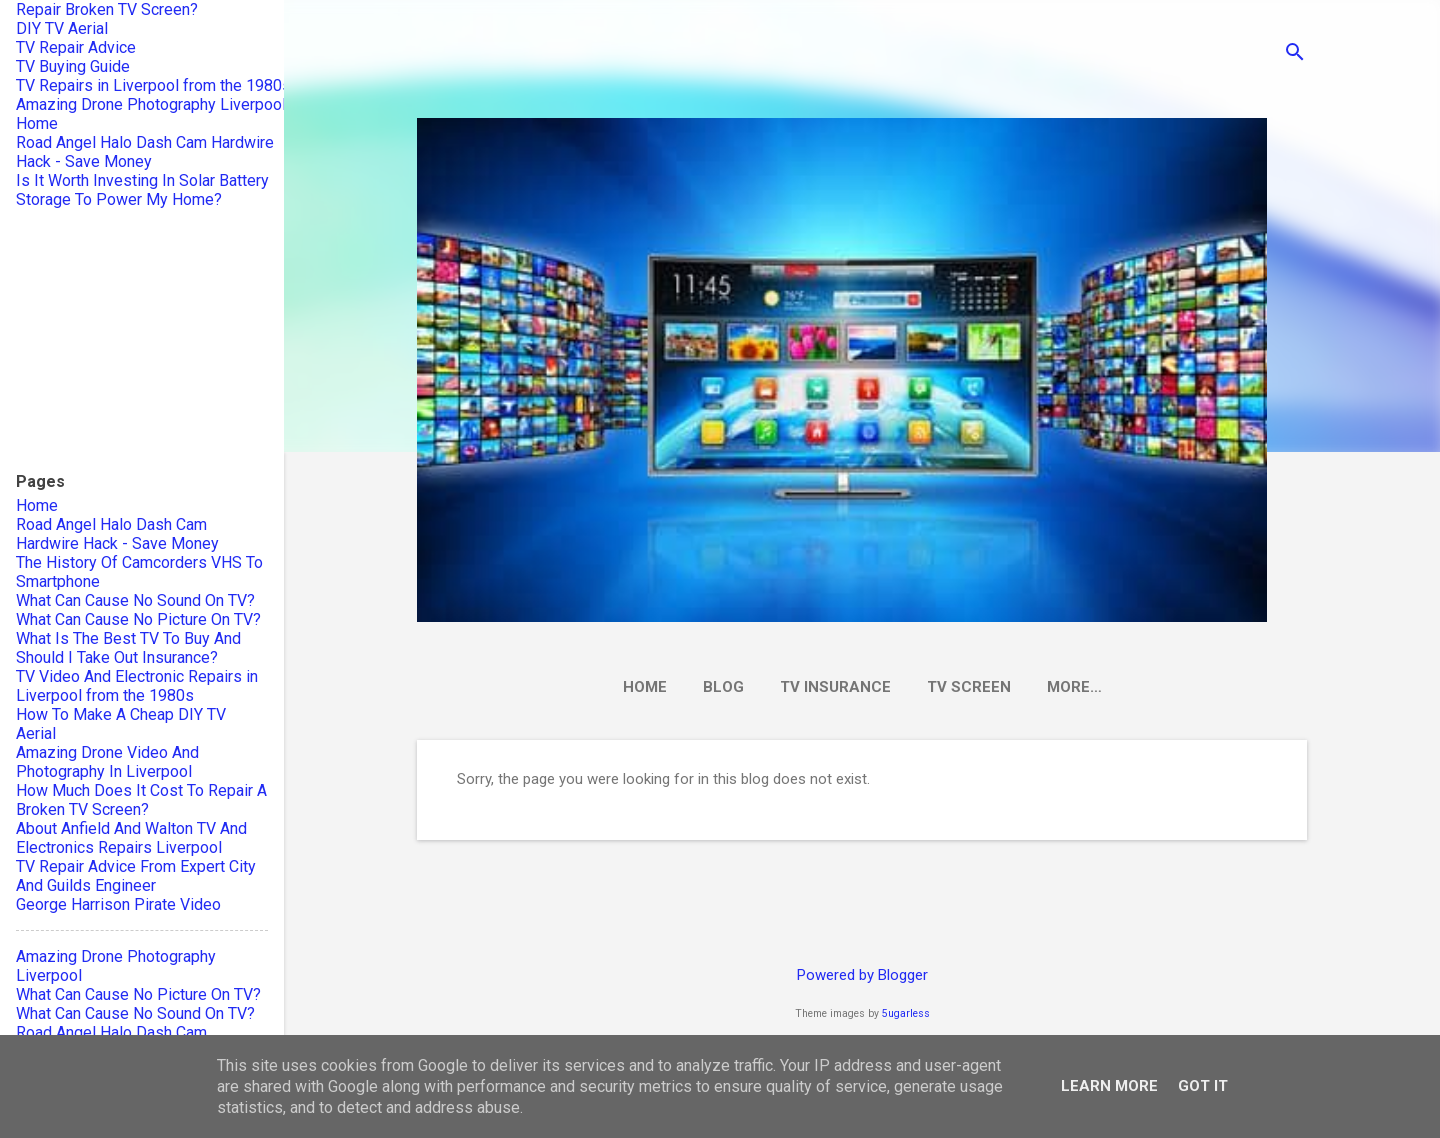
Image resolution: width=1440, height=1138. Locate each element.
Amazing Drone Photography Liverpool (151, 104)
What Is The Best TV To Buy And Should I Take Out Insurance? (128, 648)
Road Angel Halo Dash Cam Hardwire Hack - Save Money (145, 152)
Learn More (1109, 1086)
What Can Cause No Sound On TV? (135, 600)
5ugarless (906, 1013)
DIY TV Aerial (62, 28)
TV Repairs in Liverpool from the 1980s (153, 85)
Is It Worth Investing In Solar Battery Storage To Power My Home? (142, 190)
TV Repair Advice (76, 47)
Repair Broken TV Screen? (107, 9)
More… (1074, 687)
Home (645, 687)
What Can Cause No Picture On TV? (138, 619)
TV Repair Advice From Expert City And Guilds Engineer (136, 876)
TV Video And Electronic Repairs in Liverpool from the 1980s (137, 686)
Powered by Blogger (862, 975)
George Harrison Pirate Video (118, 904)
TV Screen (969, 687)
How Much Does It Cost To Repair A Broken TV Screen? (141, 800)
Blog (723, 687)
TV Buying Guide (73, 66)
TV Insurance (835, 687)
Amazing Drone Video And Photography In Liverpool (107, 762)
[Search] (1295, 54)
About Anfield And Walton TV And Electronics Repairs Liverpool (131, 838)
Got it (1203, 1086)
